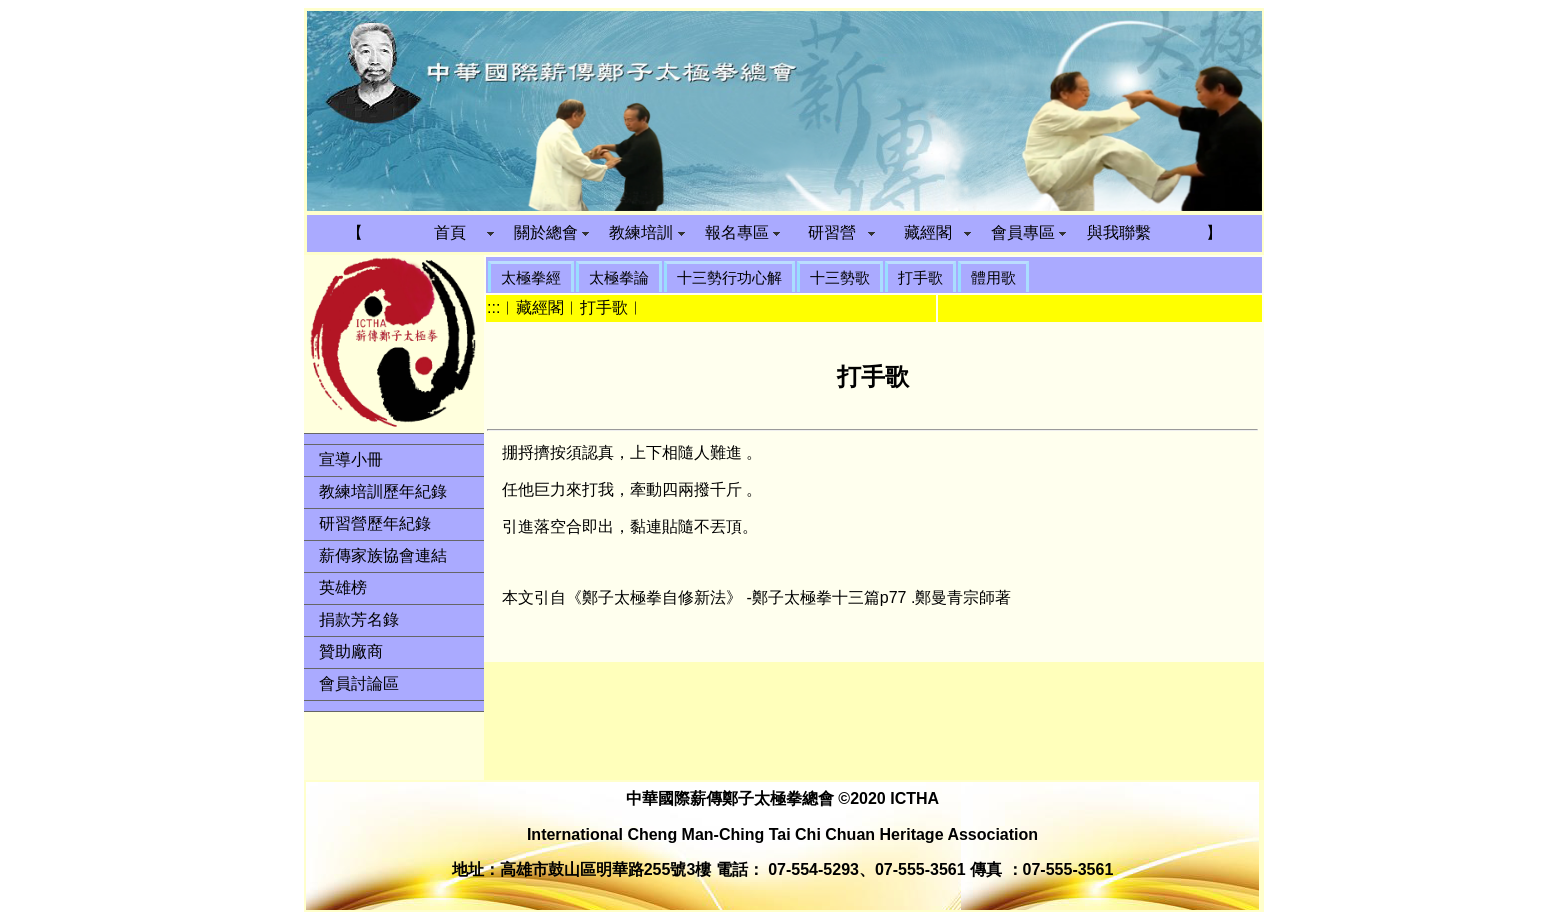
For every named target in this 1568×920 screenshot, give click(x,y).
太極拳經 (531, 277)
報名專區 (737, 232)
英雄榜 (343, 587)
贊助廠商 (351, 651)
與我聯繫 (1119, 232)
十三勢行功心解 (729, 277)
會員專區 (1023, 232)
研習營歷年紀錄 (375, 523)
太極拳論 (619, 277)
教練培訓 (641, 232)
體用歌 (993, 277)
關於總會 (546, 232)
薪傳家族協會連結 (383, 555)
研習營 (832, 232)
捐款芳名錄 (359, 619)
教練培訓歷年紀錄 (383, 491)
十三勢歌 (840, 277)
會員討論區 (359, 683)
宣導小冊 (351, 459)
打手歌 (920, 277)
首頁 (450, 232)
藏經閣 (928, 232)
